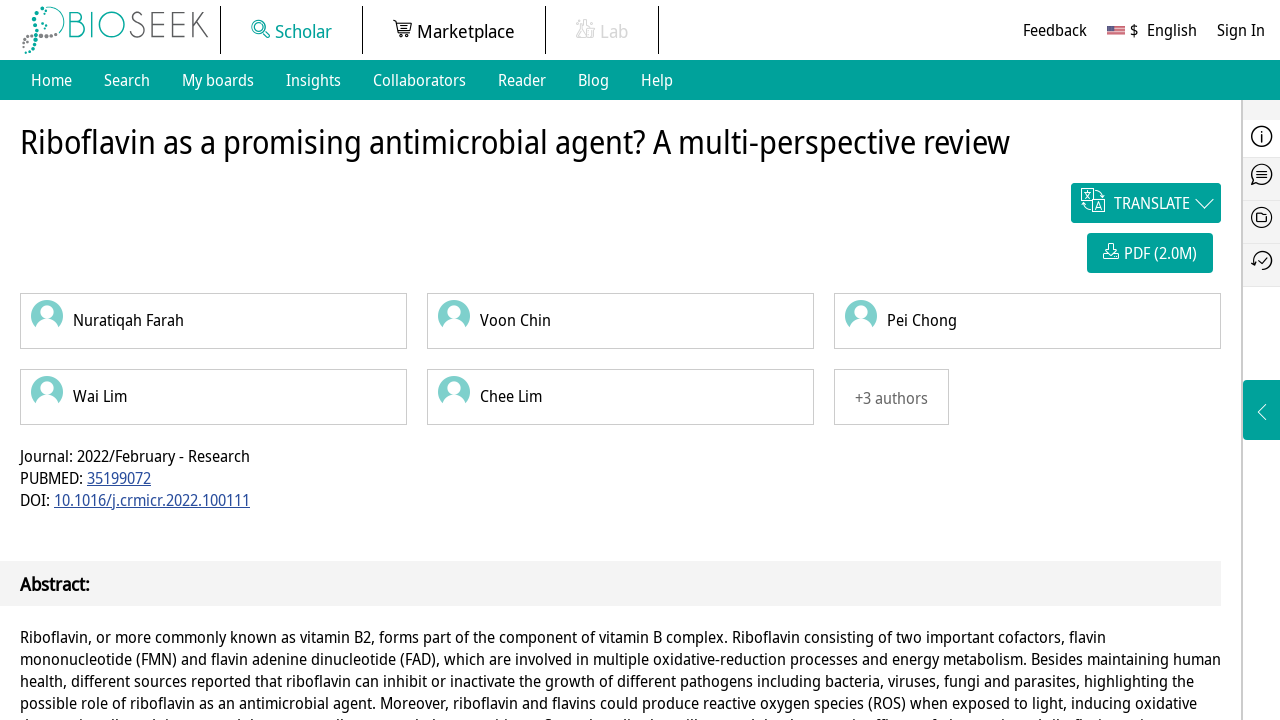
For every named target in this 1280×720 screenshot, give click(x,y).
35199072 (119, 478)
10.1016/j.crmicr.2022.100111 (152, 500)
